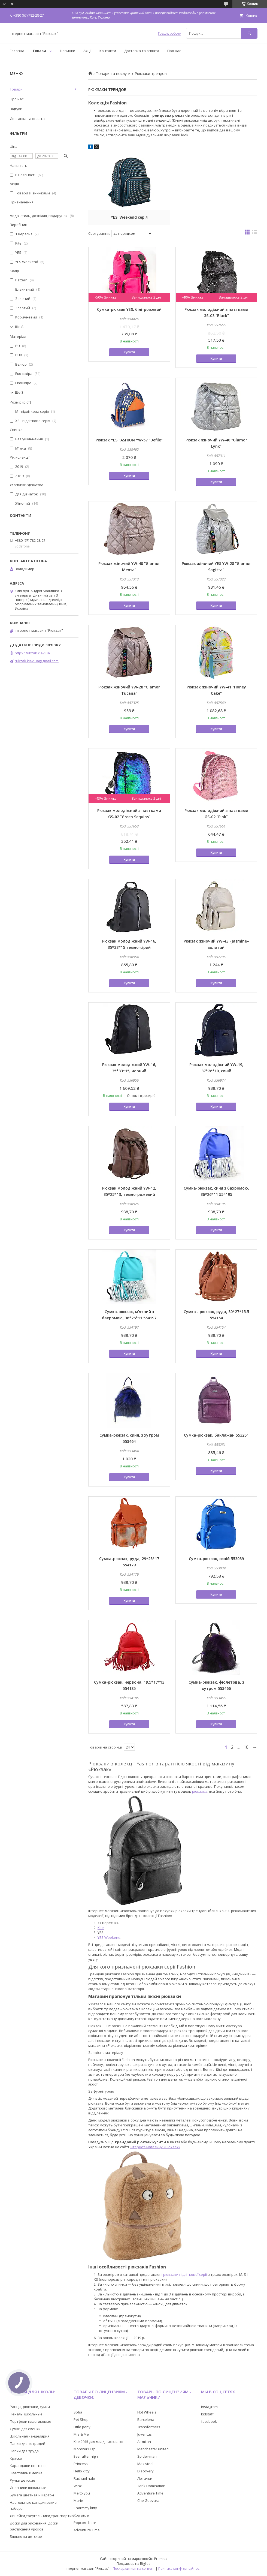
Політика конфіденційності (180, 2568)
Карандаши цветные (28, 2465)
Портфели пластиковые (30, 2421)
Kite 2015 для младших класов (99, 2441)
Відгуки (16, 108)
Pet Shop (81, 2419)
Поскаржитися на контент (134, 2568)
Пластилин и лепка (26, 2472)
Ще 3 (19, 392)
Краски (16, 2458)
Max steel (145, 2463)
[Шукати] (249, 33)
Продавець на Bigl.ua (133, 2563)
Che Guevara (148, 2500)
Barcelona (145, 2419)
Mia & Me (81, 2434)
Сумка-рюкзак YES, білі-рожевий (129, 309)
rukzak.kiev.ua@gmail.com (37, 661)
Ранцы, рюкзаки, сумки (30, 2406)
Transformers (148, 2426)
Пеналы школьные (26, 2414)
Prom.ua (160, 2558)
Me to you (82, 2493)
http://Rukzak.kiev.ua (32, 653)
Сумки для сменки (25, 2428)
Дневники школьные (28, 2487)
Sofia (78, 2412)
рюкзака (199, 1791)
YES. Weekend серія (129, 217)
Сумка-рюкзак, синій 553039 (216, 1558)
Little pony (82, 2426)
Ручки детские (22, 2480)
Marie (78, 2500)
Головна (17, 50)
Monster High (85, 2448)
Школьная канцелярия (29, 2436)
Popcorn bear (85, 2522)
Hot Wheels (146, 2412)
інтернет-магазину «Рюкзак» (155, 2146)
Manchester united (153, 2448)
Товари (39, 50)
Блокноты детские (26, 2536)
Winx (78, 2485)
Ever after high (86, 2456)
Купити (129, 352)
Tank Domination (151, 2485)
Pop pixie (81, 2515)
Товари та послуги (113, 73)
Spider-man (147, 2456)
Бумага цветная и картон (32, 2495)
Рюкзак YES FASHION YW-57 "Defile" (129, 440)
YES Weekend (109, 1937)
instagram (209, 2406)
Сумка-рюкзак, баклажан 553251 (216, 1435)
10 (246, 1747)
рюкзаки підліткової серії (185, 2274)
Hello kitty (82, 2471)
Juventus (144, 2434)
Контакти (107, 50)
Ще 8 (19, 327)
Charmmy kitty (85, 2507)
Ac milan (144, 2441)
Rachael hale (84, 2478)
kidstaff (207, 2414)
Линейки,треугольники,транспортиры (43, 2515)
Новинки (67, 50)
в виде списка (254, 233)
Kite (101, 1927)
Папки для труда (24, 2450)
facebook (209, 2421)
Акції (87, 50)
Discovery (145, 2471)
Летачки (144, 2478)
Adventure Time (87, 2529)
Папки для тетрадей (27, 2443)
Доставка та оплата (141, 50)
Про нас (174, 50)
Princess (81, 2463)
